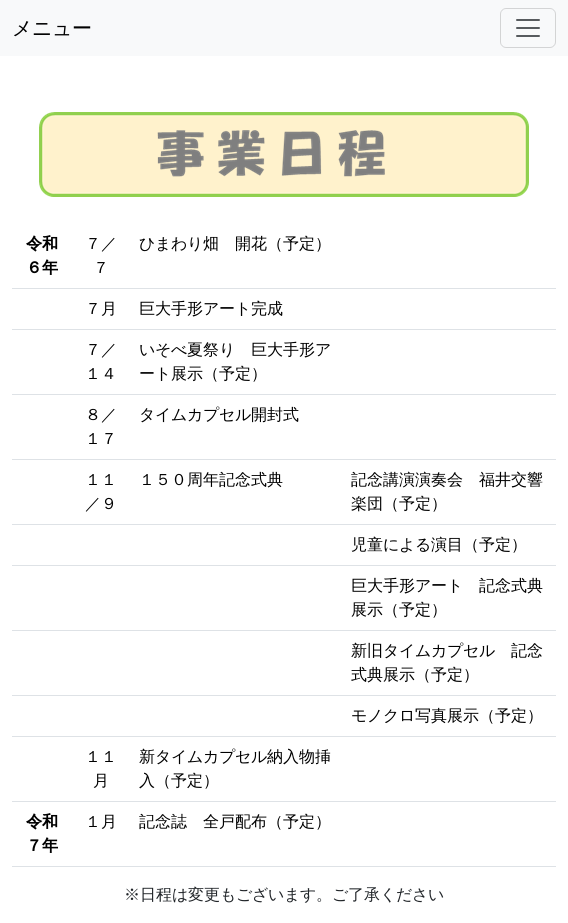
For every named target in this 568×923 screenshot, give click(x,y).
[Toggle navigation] (528, 28)
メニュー (52, 28)
